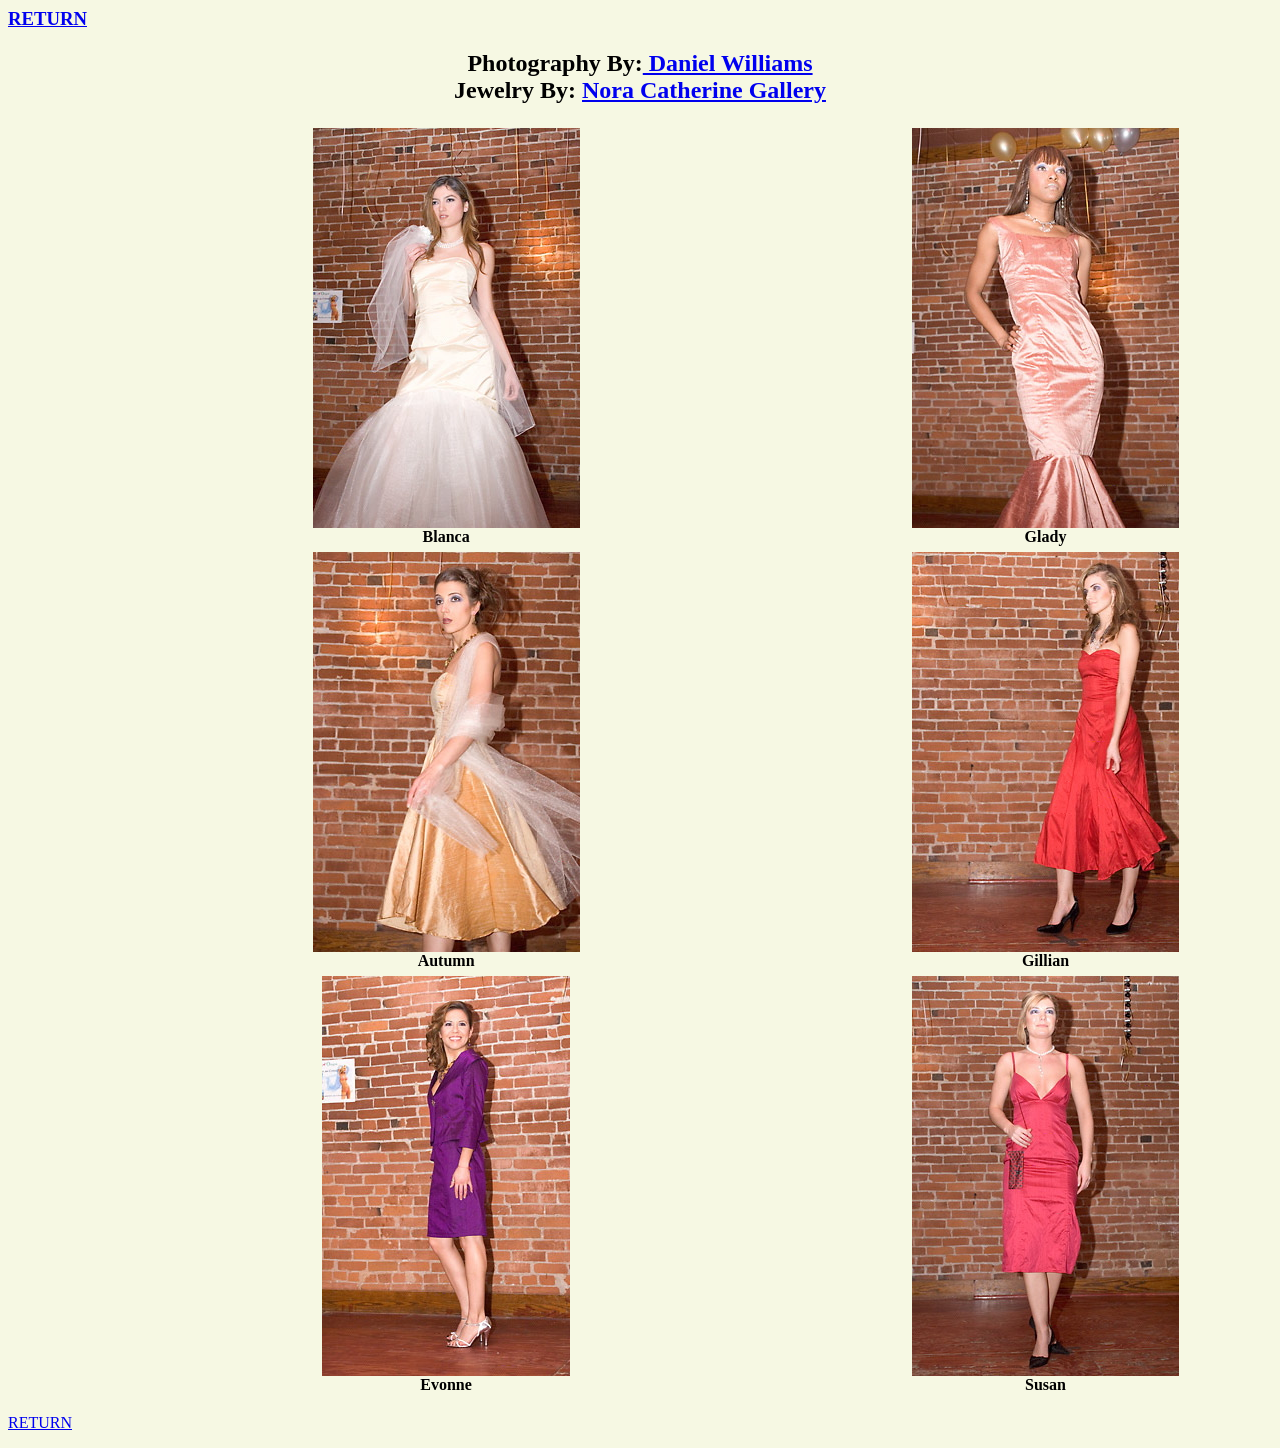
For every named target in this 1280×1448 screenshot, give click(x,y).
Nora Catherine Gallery (704, 90)
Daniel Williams (728, 63)
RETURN (47, 18)
